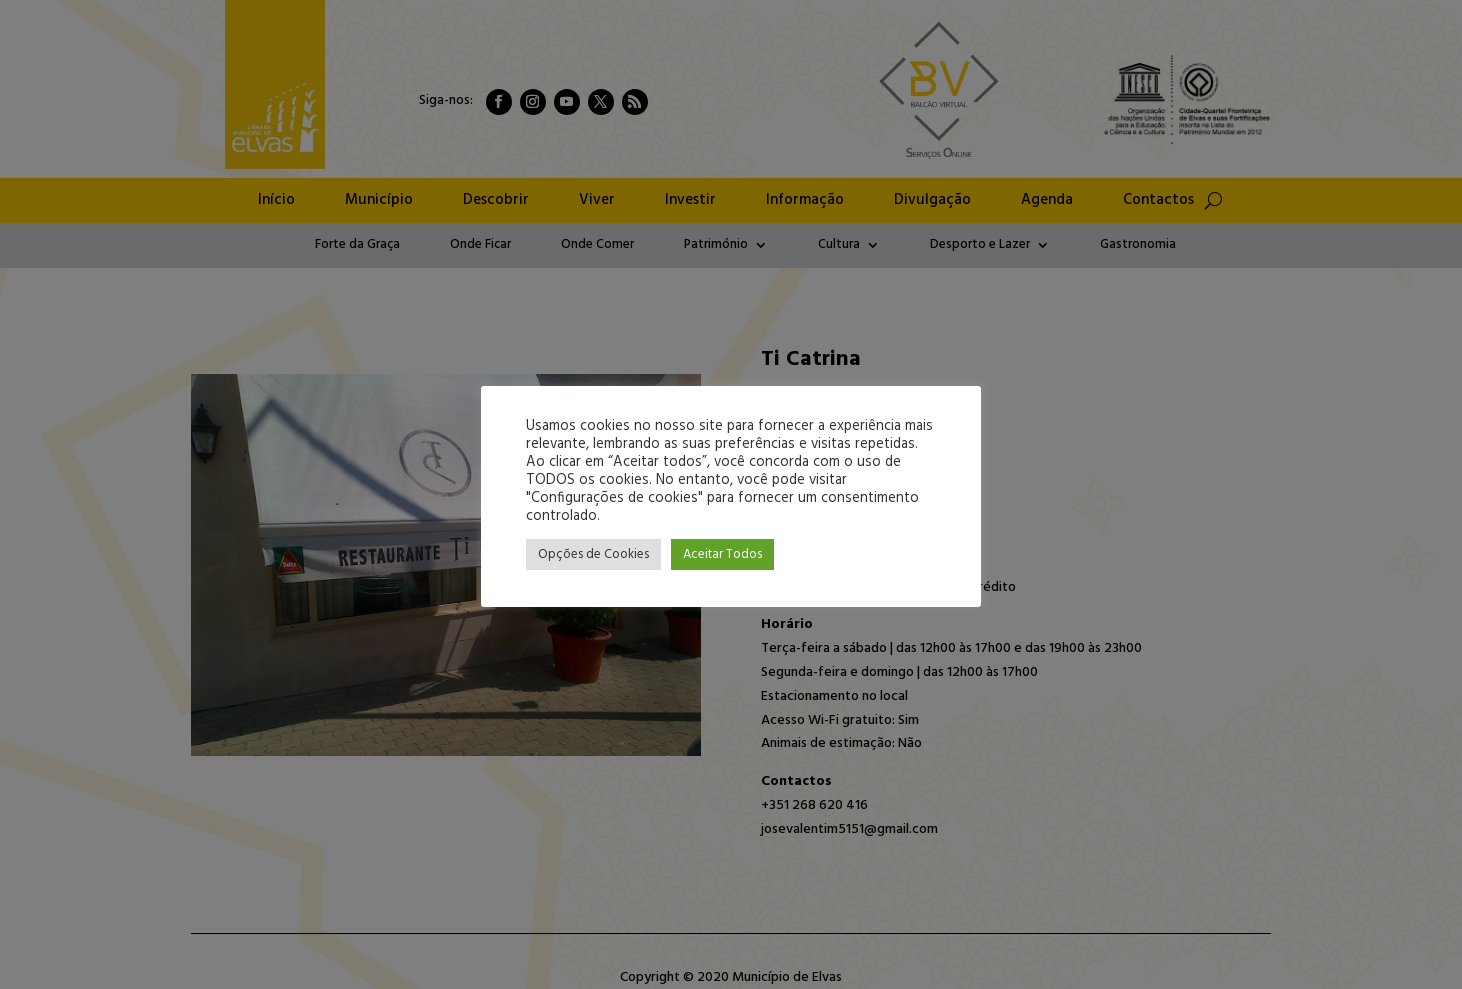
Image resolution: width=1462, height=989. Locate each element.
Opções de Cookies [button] (593, 554)
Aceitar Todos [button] (722, 554)
